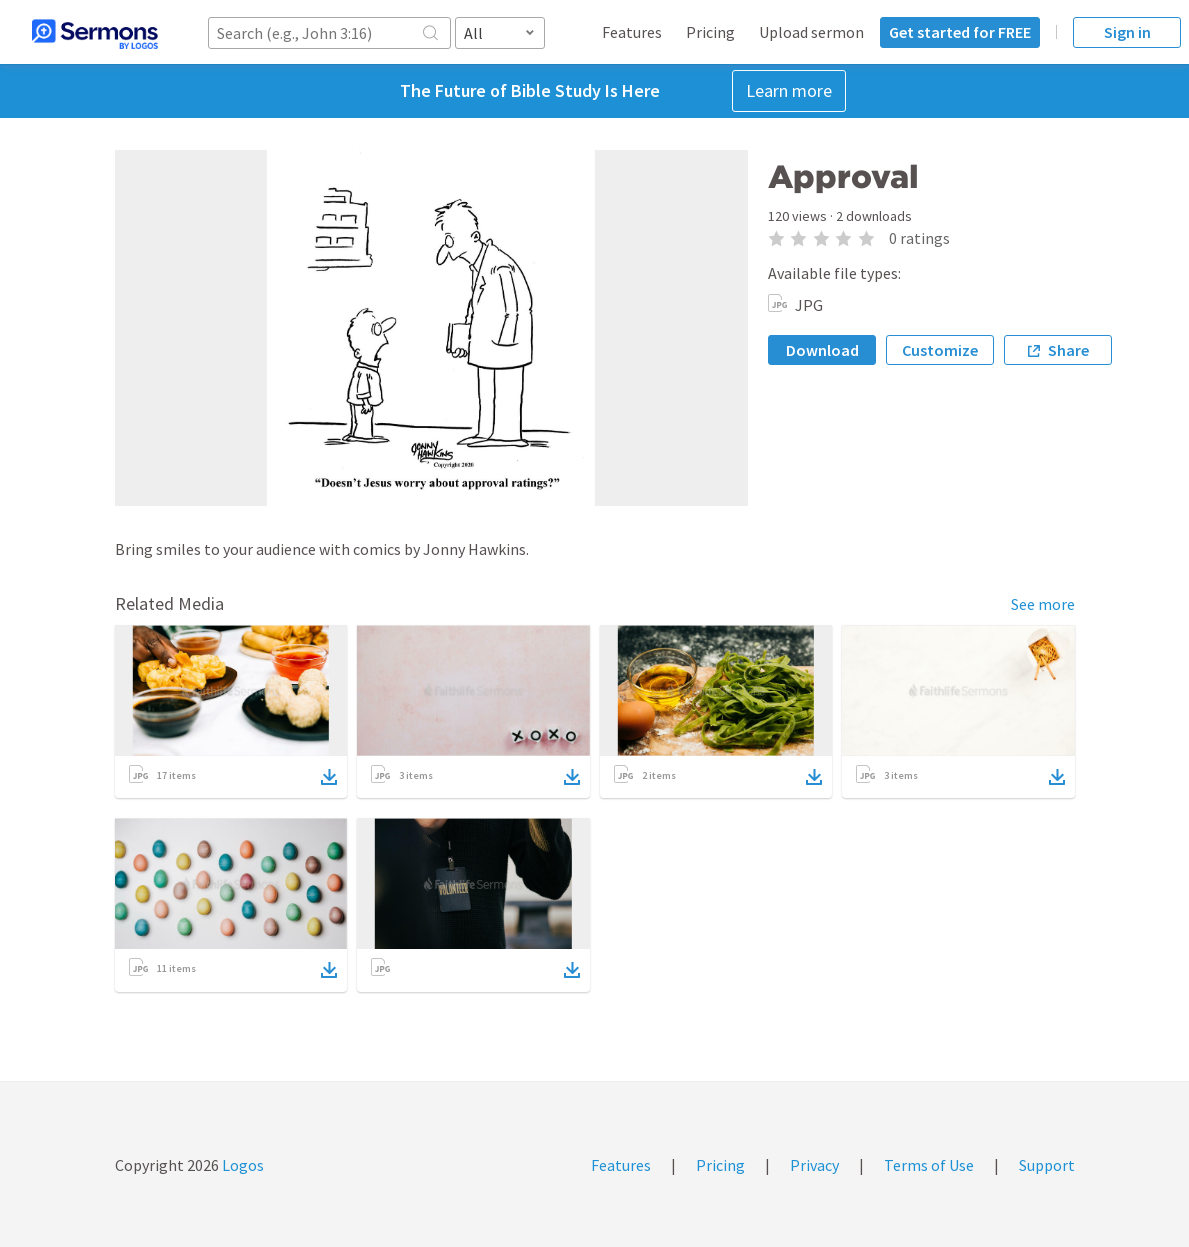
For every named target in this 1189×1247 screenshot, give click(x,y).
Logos (241, 1165)
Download (822, 350)
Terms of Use (929, 1165)
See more (1043, 604)
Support (1047, 1165)
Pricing (710, 32)
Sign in (1127, 32)
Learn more (789, 90)
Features (632, 32)
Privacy (814, 1165)
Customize (940, 350)
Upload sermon (811, 32)
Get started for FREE (960, 32)
